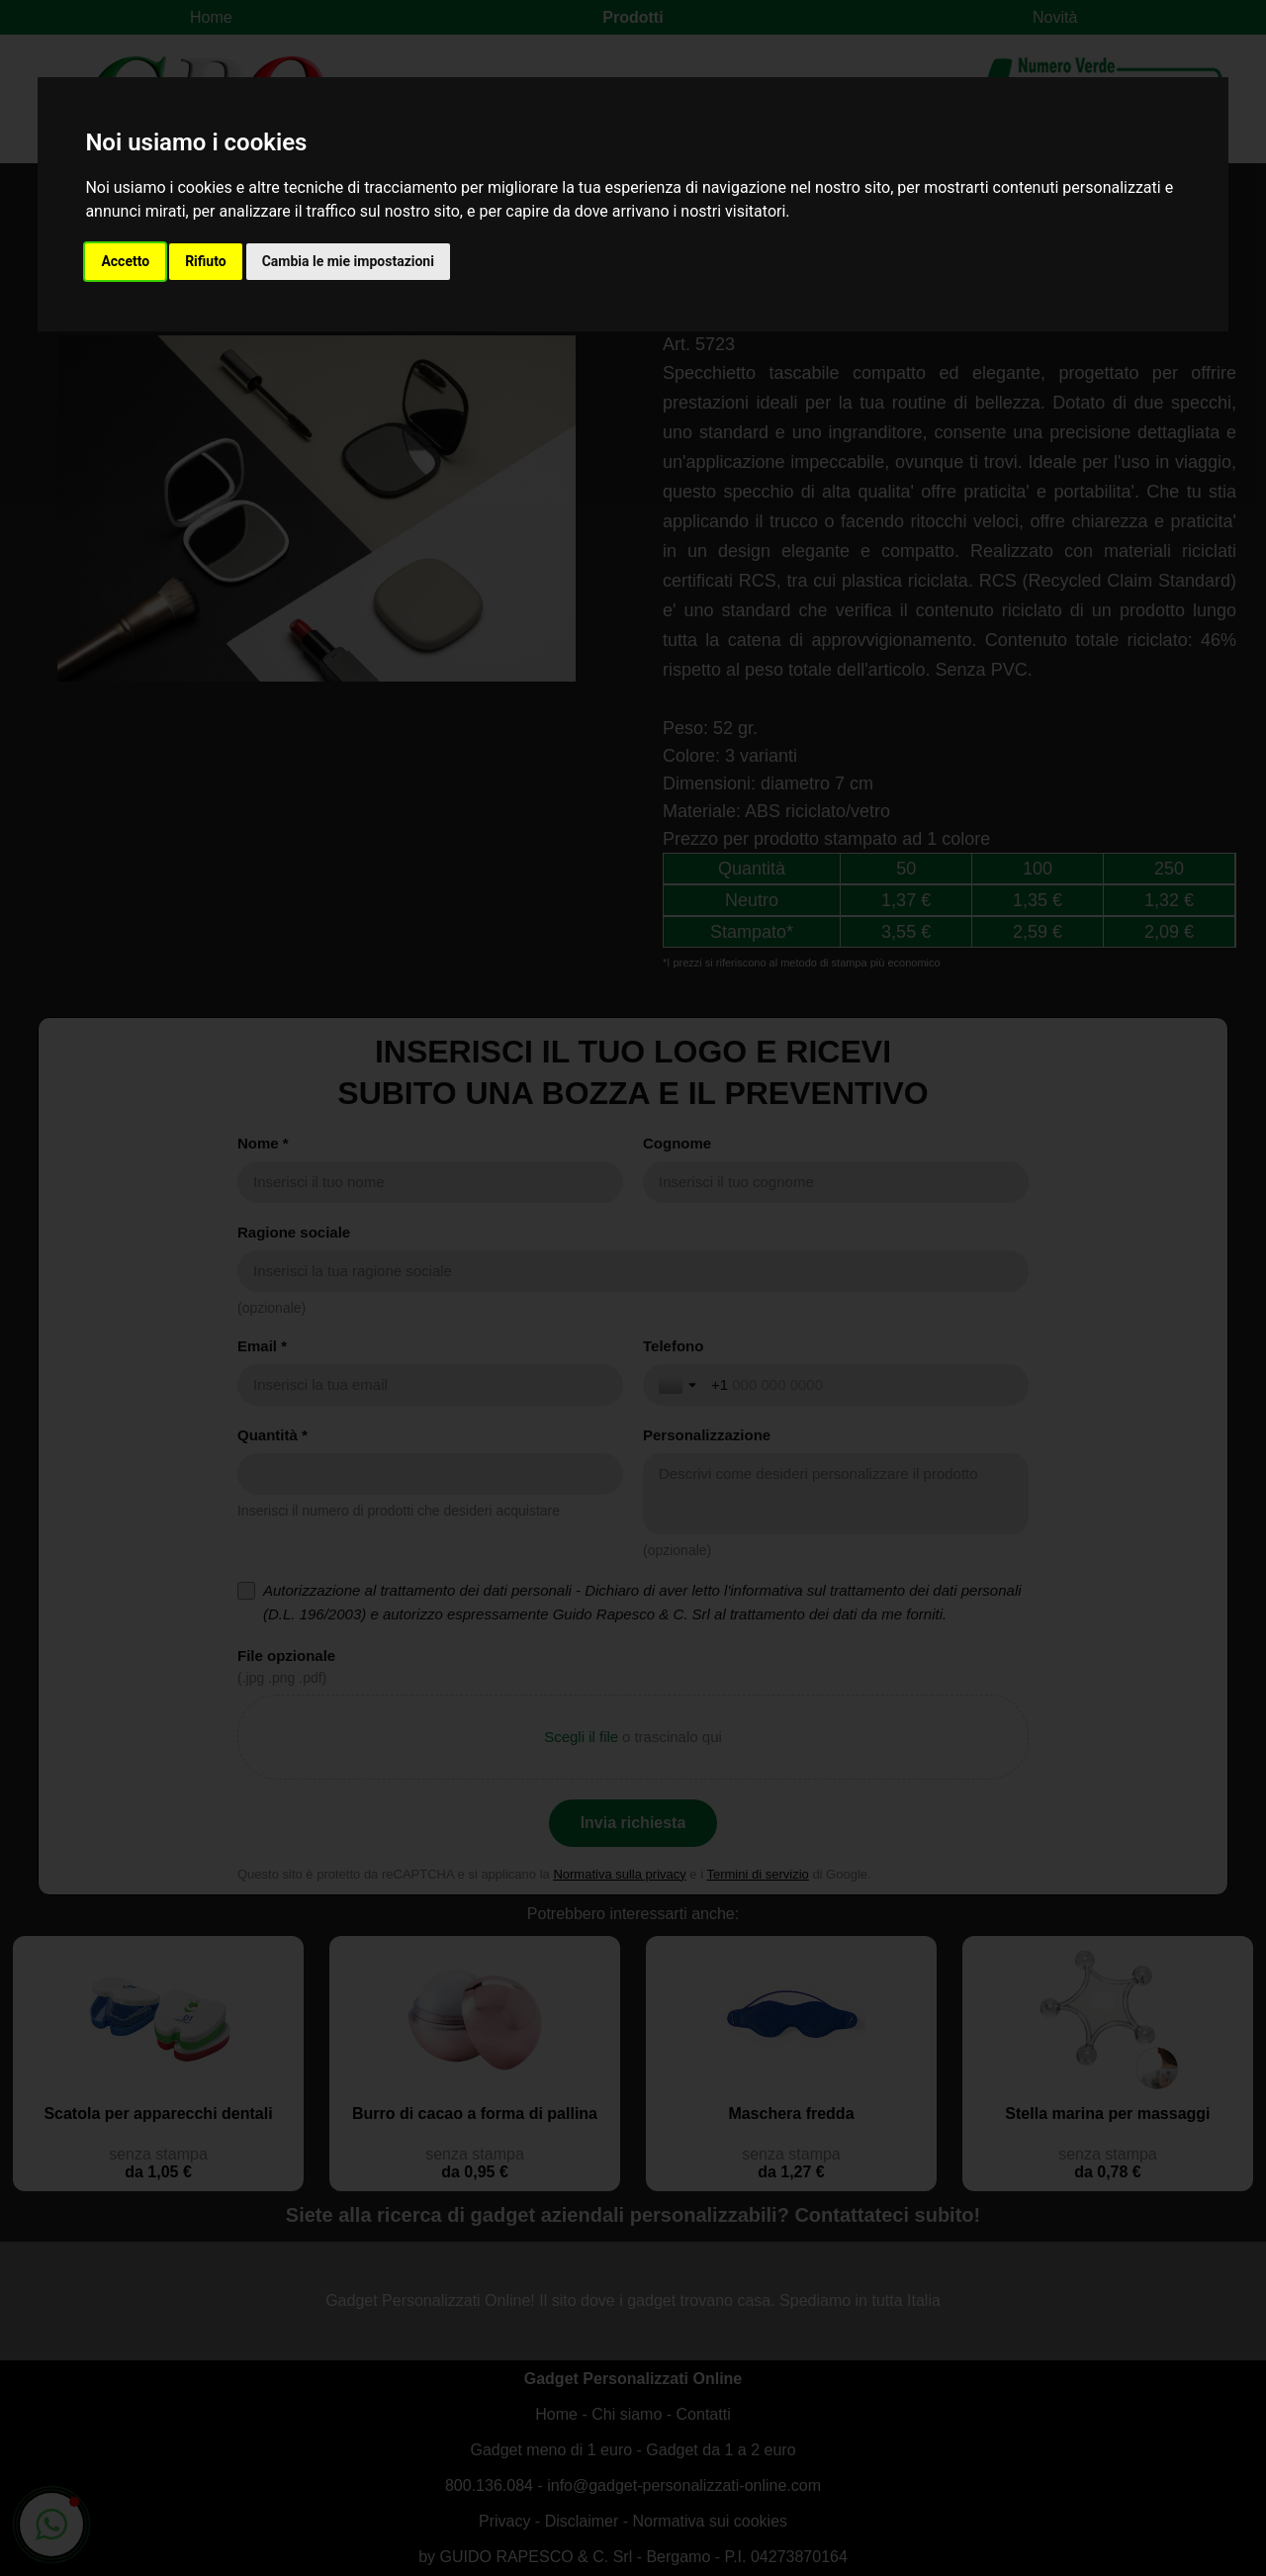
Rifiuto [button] (205, 261)
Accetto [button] (125, 261)
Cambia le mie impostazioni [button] (348, 261)
